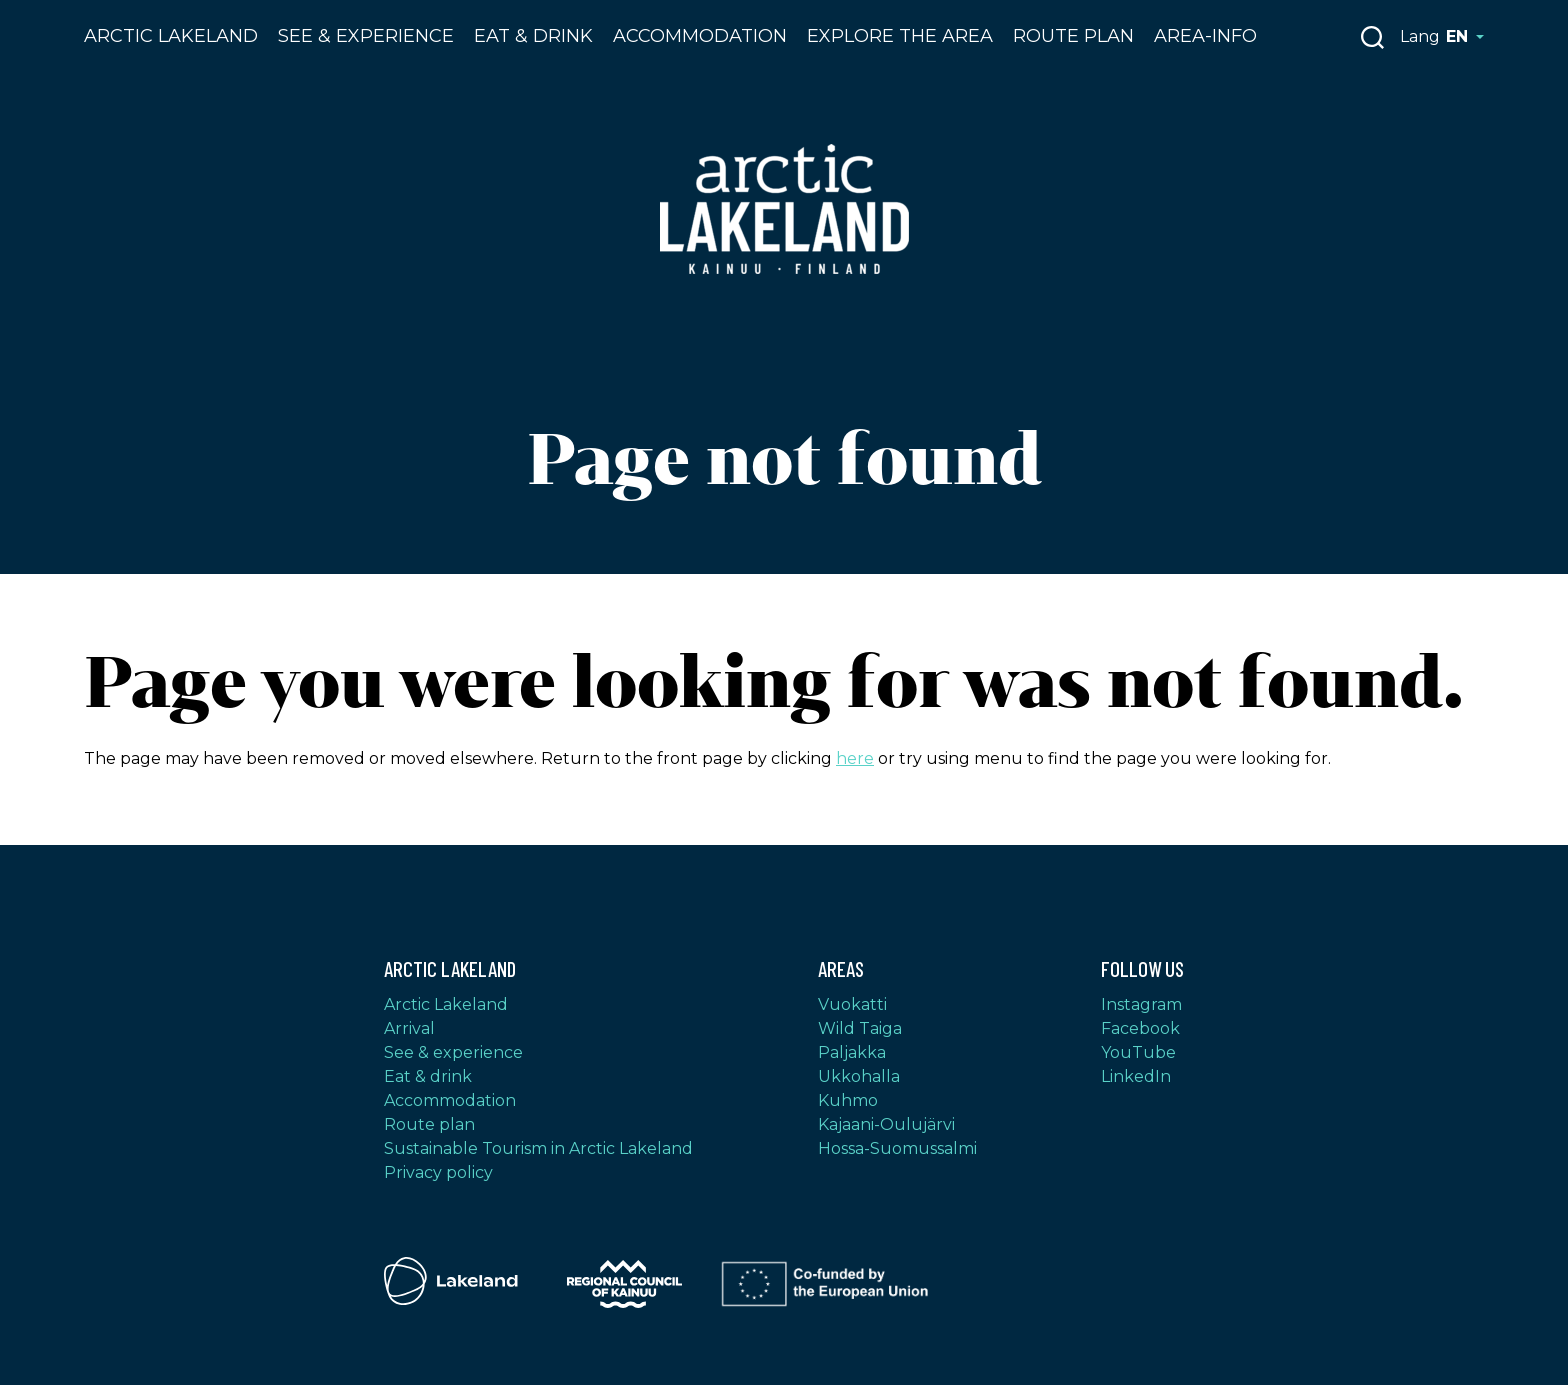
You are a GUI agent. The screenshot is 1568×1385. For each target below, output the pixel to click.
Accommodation (700, 36)
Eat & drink (533, 36)
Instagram (1141, 1004)
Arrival (409, 1028)
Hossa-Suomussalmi (897, 1148)
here (855, 758)
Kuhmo (848, 1100)
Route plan (1073, 36)
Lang (1442, 36)
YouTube (1138, 1052)
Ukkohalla (859, 1076)
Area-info (1205, 36)
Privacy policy (438, 1172)
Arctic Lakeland (171, 36)
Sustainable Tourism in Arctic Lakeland (538, 1148)
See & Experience (366, 36)
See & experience (453, 1052)
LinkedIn (1136, 1076)
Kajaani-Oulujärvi (886, 1124)
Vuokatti (852, 1004)
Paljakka (852, 1052)
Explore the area (900, 36)
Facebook (1140, 1028)
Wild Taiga (860, 1028)
